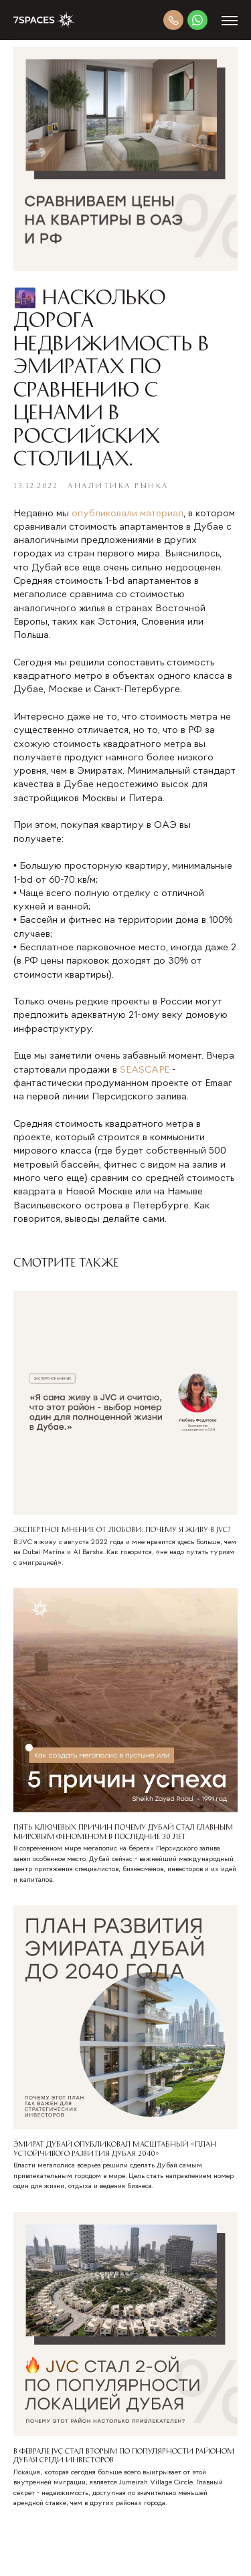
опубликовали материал (127, 514)
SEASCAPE (144, 1070)
